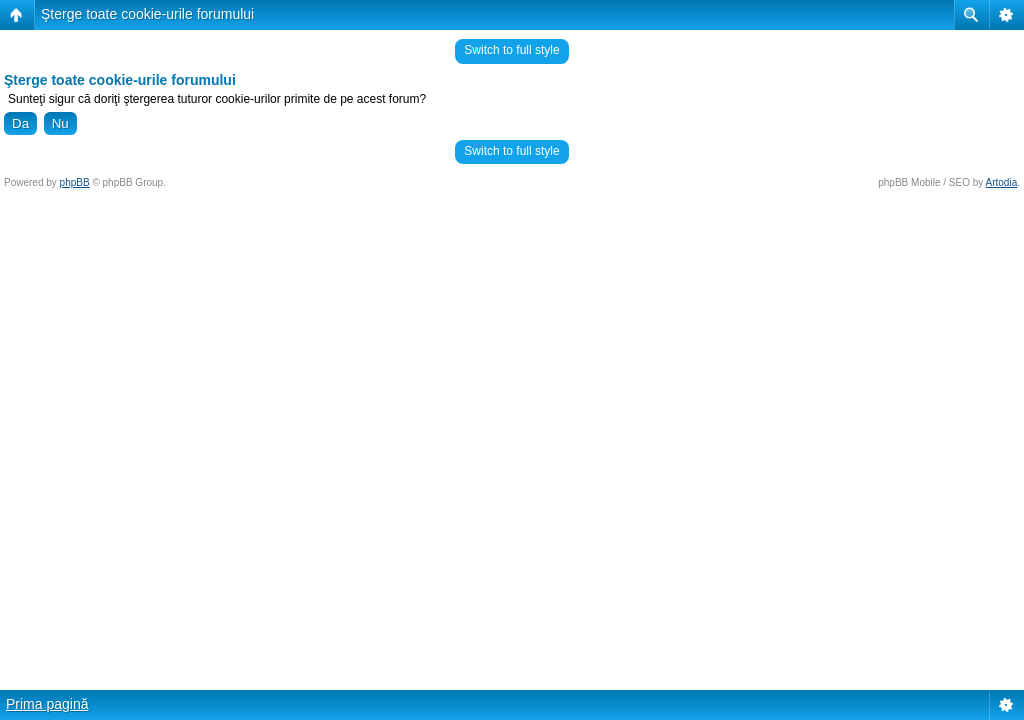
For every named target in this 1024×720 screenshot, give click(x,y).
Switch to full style (511, 50)
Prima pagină (47, 704)
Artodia (1002, 182)
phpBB (75, 182)
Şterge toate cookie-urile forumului (147, 14)
